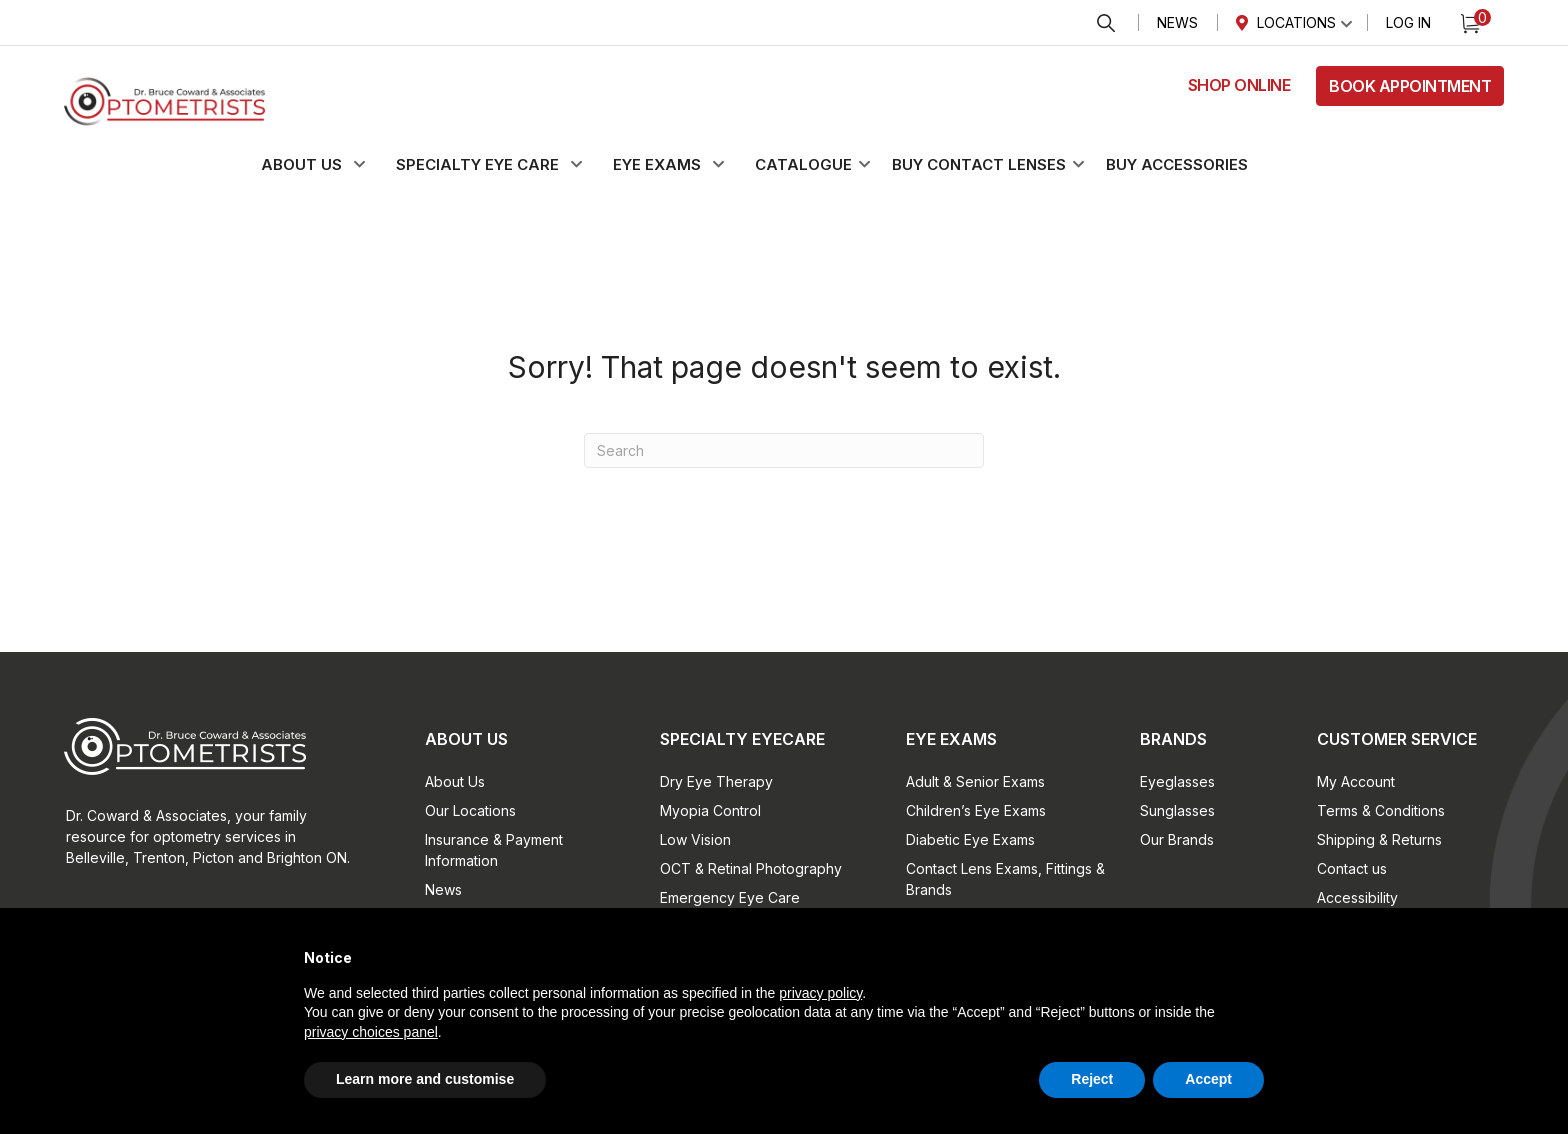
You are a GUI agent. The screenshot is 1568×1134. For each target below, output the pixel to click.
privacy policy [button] (820, 993)
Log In (1408, 22)
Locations (1296, 22)
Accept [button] (1208, 1079)
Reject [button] (1092, 1079)
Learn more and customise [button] (425, 1079)
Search (1106, 23)
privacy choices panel (371, 1032)
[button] (325, 165)
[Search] (784, 450)
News (1177, 22)
